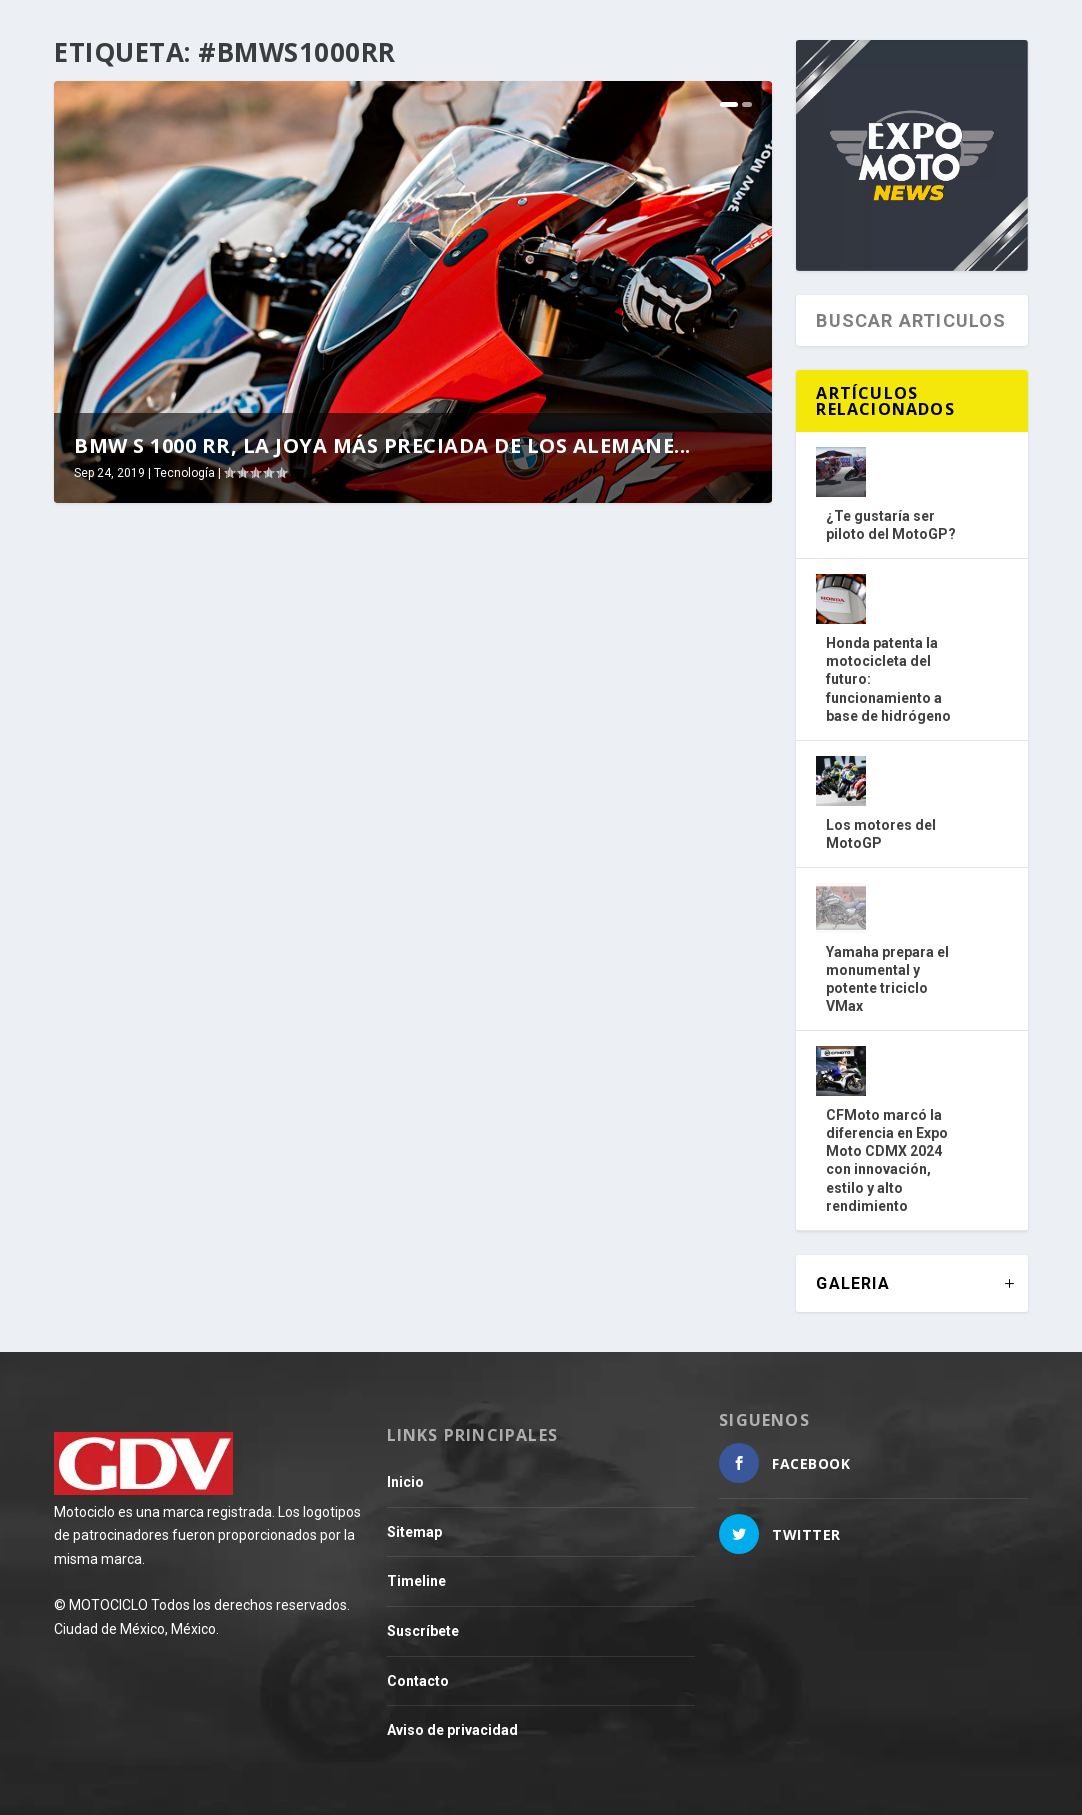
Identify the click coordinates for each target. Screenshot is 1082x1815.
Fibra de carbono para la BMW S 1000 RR (577, 776)
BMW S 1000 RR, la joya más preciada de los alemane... (382, 445)
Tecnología (184, 473)
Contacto (418, 1681)
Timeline (416, 1581)
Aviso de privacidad (452, 1730)
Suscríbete (423, 1631)
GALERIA (852, 1283)
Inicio (405, 1482)
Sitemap (414, 1532)
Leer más (124, 976)
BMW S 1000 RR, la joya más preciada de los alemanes (189, 776)
